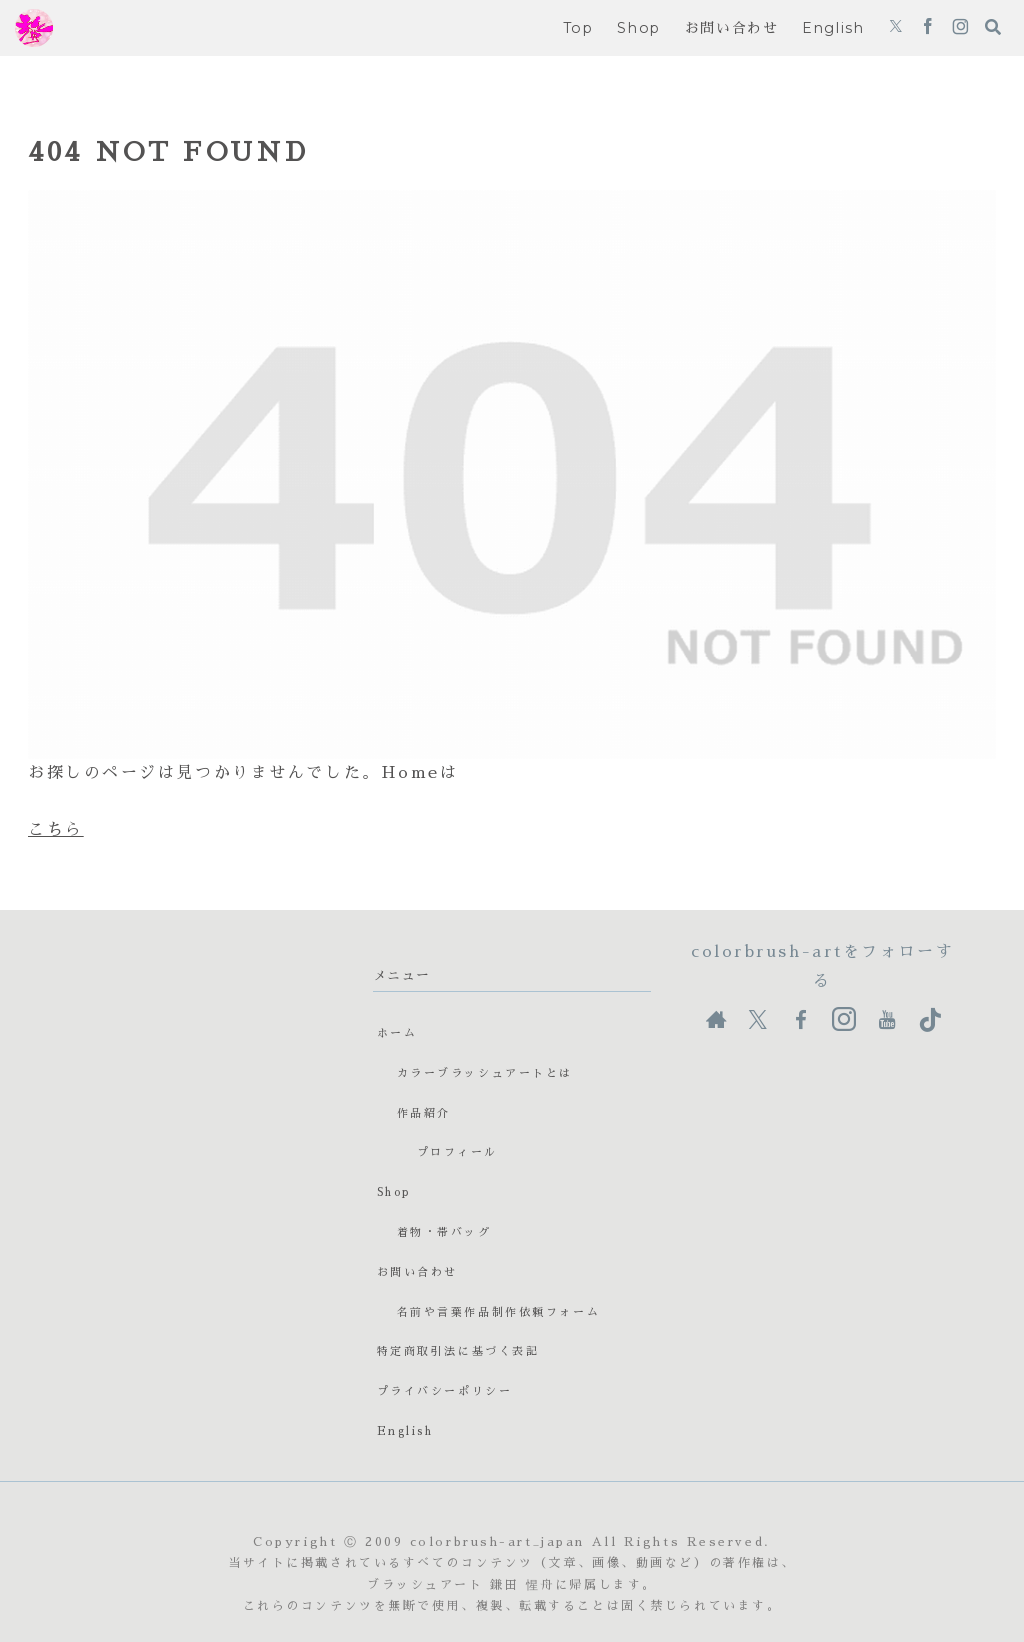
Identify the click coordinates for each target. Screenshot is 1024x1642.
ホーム (397, 1033)
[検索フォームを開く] (993, 27)
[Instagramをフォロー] (960, 28)
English (405, 1431)
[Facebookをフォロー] (928, 28)
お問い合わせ (417, 1272)
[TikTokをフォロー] (930, 1020)
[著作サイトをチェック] (716, 1020)
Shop (394, 1192)
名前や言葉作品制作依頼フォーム (498, 1312)
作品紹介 (424, 1113)
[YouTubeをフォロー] (887, 1020)
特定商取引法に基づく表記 (458, 1351)
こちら (56, 830)
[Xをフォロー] (896, 28)
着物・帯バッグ (444, 1232)
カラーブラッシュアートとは (485, 1073)
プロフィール (457, 1152)
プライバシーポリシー (445, 1391)
